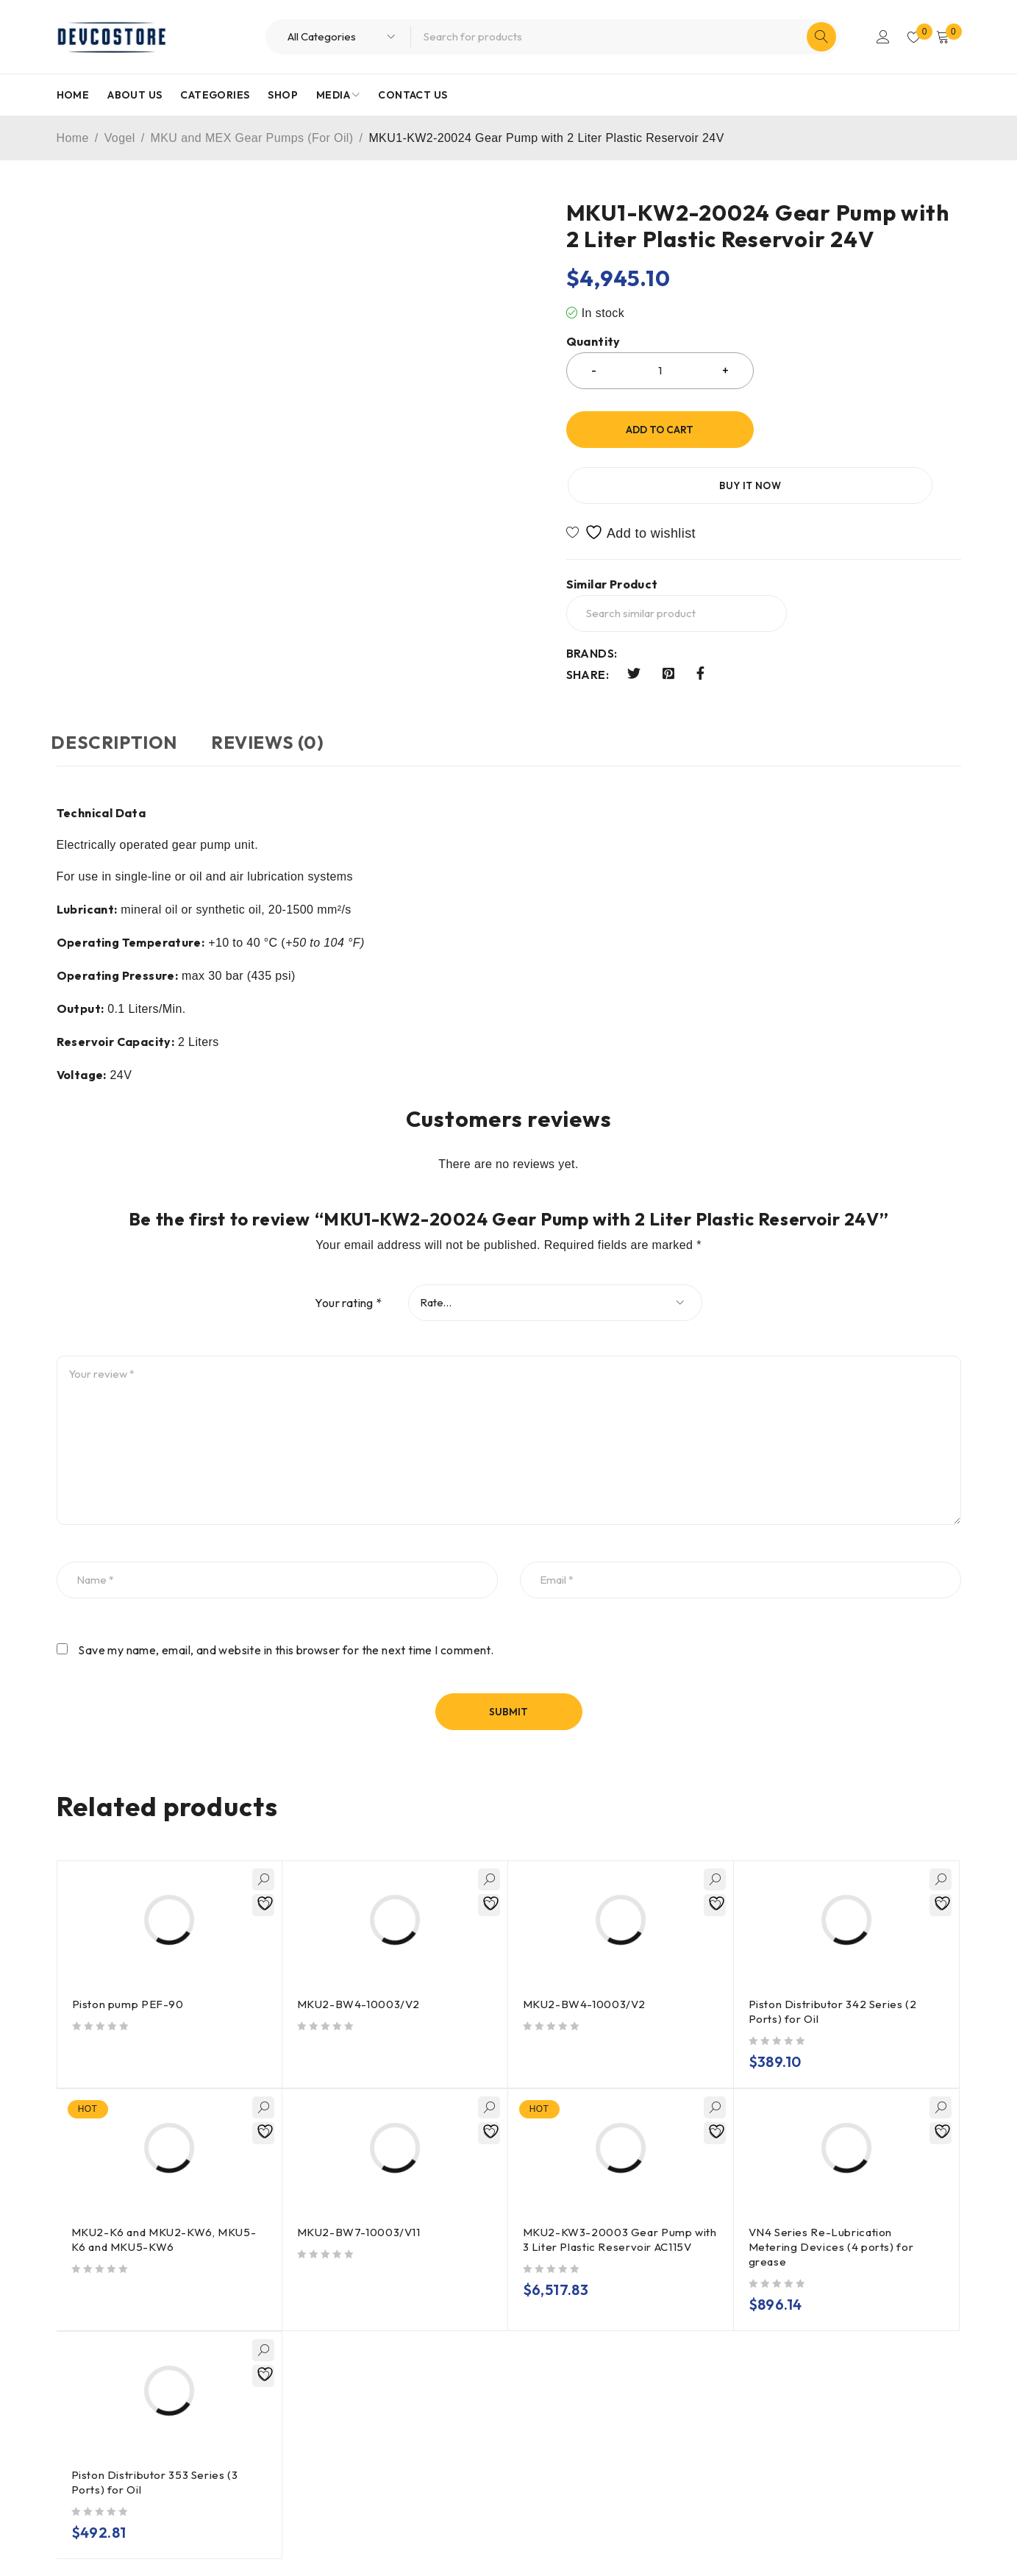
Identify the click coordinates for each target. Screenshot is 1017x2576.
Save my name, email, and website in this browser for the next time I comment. (285, 1593)
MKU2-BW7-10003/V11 (360, 2175)
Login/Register (878, 37)
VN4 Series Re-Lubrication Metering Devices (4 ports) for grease (833, 2190)
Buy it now (866, 429)
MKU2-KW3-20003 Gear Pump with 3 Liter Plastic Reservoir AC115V (609, 2190)
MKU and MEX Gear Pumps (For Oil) (252, 138)
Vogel (119, 138)
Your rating (348, 1246)
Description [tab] (120, 686)
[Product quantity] (660, 370)
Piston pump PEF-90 (129, 1947)
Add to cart (660, 429)
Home (73, 138)
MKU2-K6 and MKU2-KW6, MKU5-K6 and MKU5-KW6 (165, 2182)
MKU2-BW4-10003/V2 (359, 1947)
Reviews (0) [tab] (283, 686)
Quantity (593, 342)
